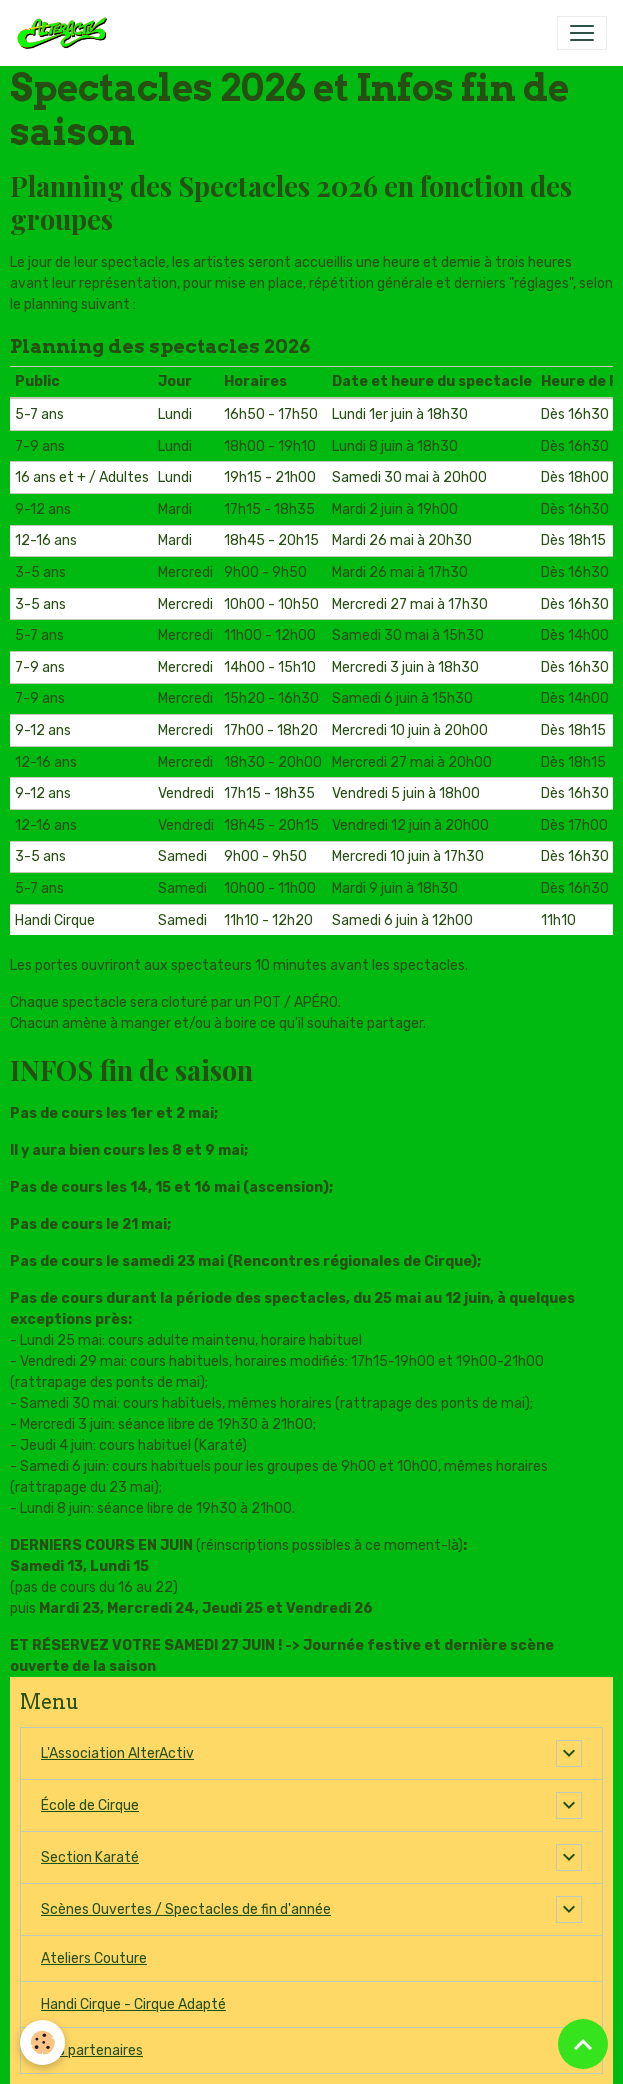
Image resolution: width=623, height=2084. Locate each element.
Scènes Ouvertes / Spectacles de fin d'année (186, 1909)
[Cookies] (42, 2042)
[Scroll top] (583, 2044)
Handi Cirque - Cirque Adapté (133, 2004)
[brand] (66, 33)
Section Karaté (90, 1857)
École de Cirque (90, 1805)
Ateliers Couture (94, 1958)
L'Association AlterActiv (117, 1753)
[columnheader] (82, 382)
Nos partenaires (92, 2050)
